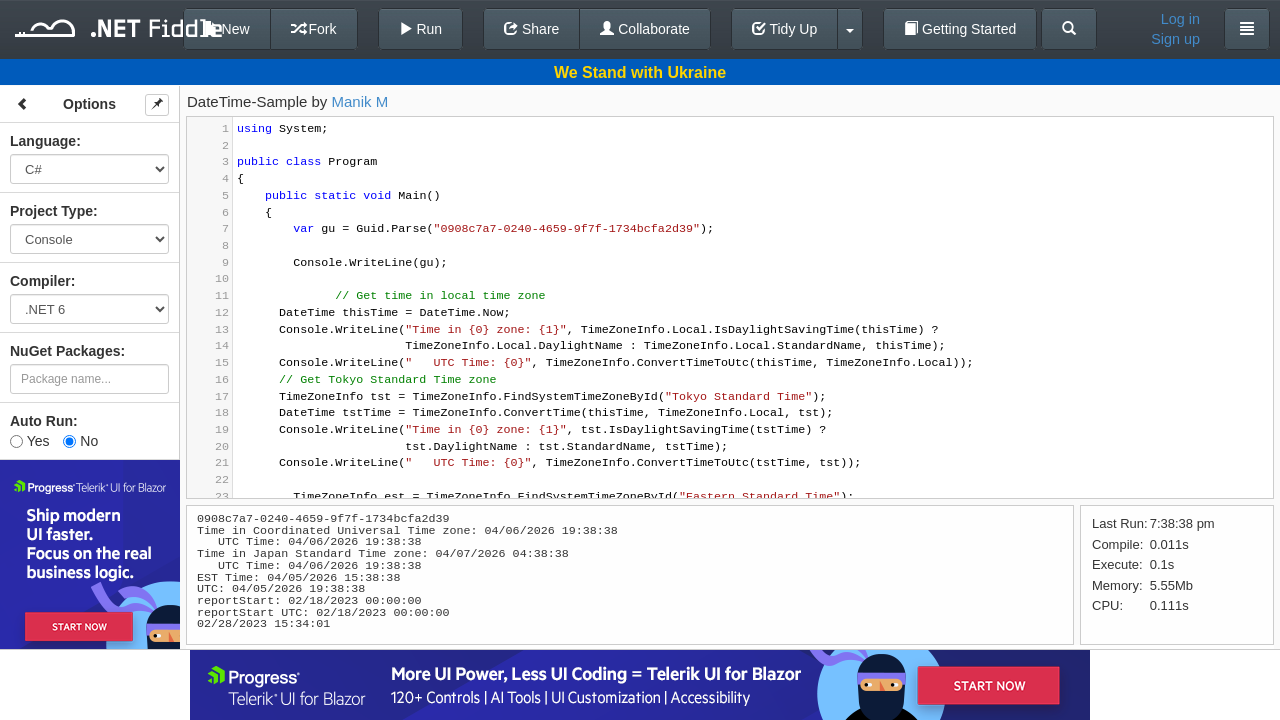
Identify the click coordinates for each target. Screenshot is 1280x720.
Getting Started (960, 29)
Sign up (1175, 39)
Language (43, 141)
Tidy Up (784, 29)
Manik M (360, 101)
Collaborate (645, 29)
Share (531, 29)
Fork (314, 29)
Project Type (51, 211)
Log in (1180, 19)
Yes (29, 441)
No (80, 441)
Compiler (40, 281)
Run (421, 29)
